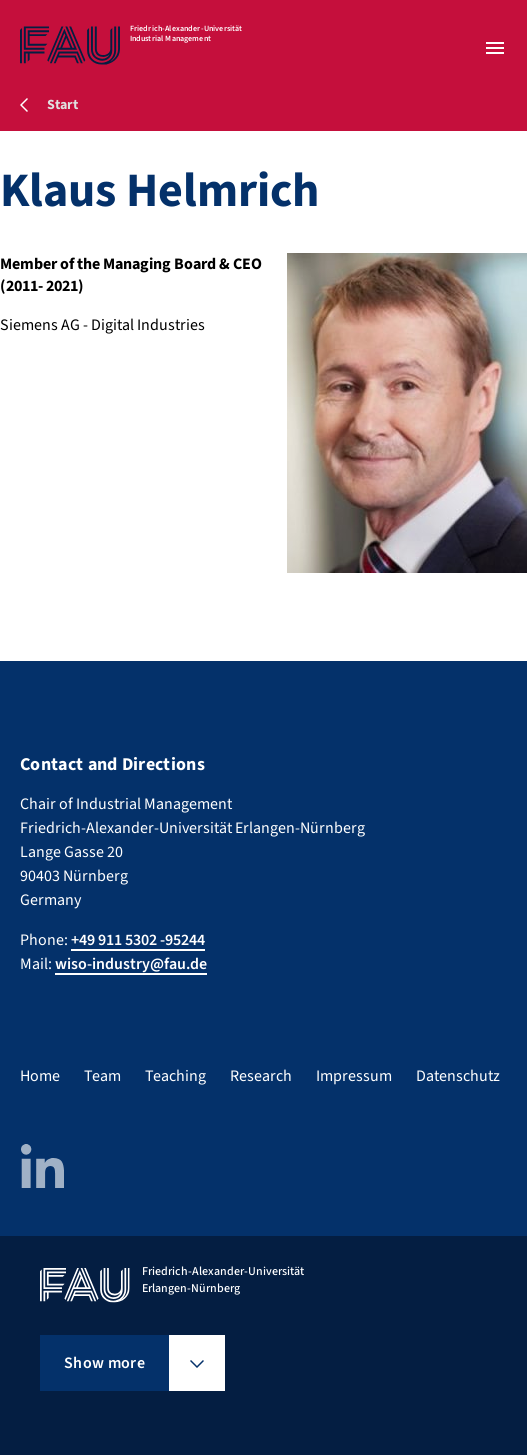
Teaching (175, 1076)
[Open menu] (495, 48)
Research (261, 1076)
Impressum (354, 1076)
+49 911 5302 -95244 (138, 940)
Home (40, 1076)
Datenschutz (458, 1076)
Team (102, 1076)
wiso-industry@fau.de (131, 964)
